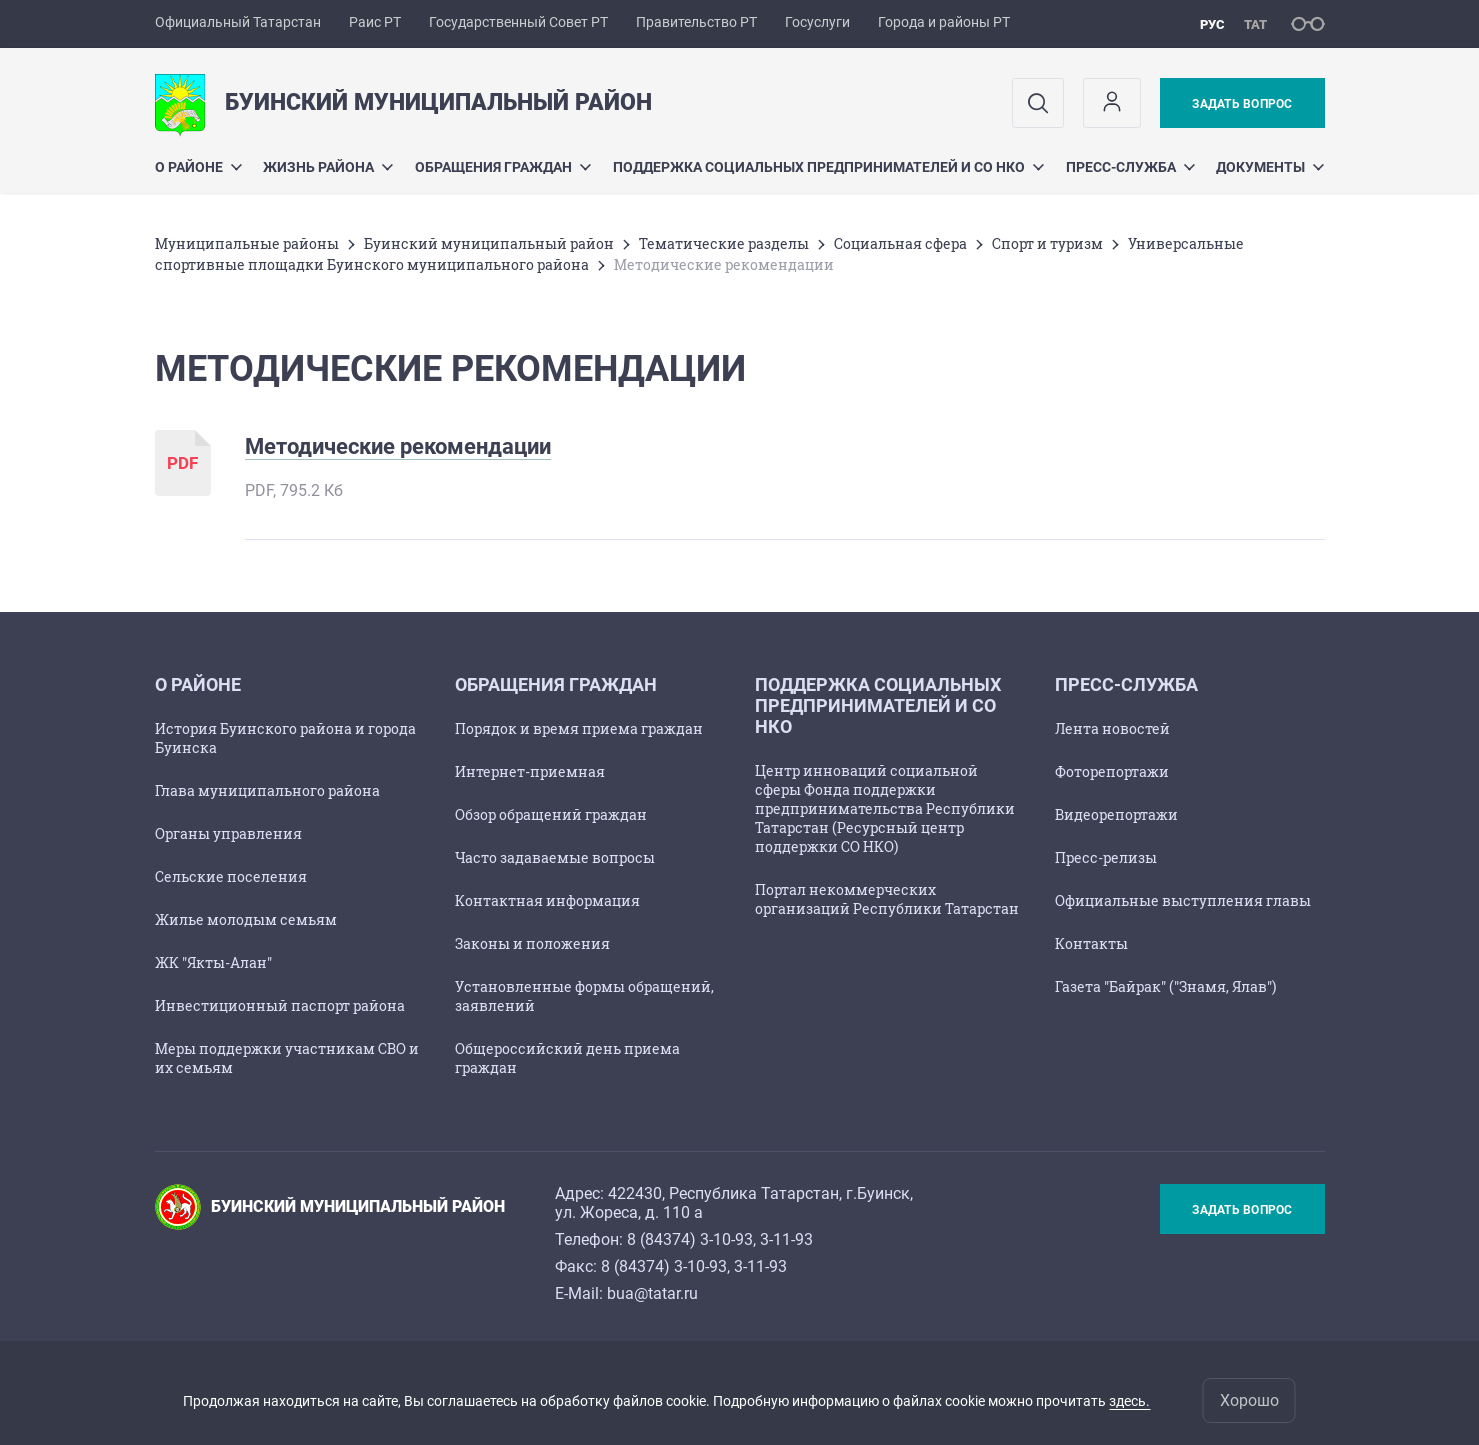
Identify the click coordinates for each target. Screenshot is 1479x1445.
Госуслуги (817, 22)
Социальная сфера (900, 243)
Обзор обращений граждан (551, 814)
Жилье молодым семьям (246, 919)
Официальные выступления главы (1183, 900)
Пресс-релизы (1106, 857)
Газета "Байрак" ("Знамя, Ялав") (1165, 986)
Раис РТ (375, 22)
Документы (1270, 167)
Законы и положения (532, 943)
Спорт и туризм (1047, 243)
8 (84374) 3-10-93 (690, 1239)
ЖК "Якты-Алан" (213, 962)
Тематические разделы (724, 243)
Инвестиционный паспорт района (280, 1005)
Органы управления (228, 833)
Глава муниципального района (267, 790)
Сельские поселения (231, 876)
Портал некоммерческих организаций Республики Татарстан (887, 899)
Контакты (1091, 943)
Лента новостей (1112, 728)
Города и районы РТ (944, 22)
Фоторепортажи (1112, 771)
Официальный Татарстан (238, 22)
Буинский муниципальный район (489, 243)
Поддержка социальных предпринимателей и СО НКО (828, 167)
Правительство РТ (696, 22)
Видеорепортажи (1116, 814)
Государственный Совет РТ (518, 22)
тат (1255, 24)
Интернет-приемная (530, 771)
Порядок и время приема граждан (579, 728)
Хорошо (1249, 1400)
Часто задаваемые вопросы (555, 857)
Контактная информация (547, 900)
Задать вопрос (1242, 104)
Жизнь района (328, 167)
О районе (198, 167)
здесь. (1129, 1401)
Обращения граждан (503, 167)
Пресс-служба (1130, 167)
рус (1212, 24)
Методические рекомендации (398, 446)
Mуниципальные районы (247, 243)
